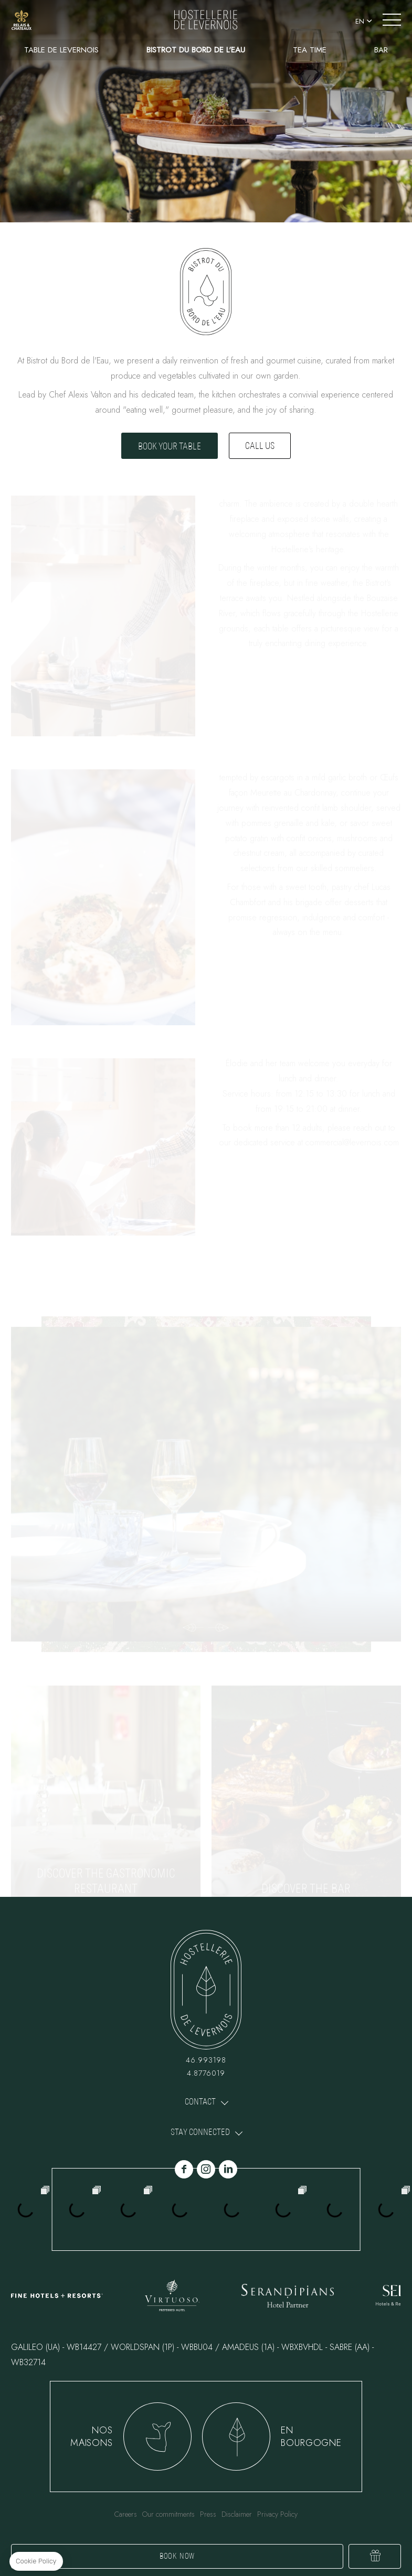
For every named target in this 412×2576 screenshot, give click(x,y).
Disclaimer (236, 2514)
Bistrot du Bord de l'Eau (195, 50)
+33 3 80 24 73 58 (49, 20)
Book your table (169, 446)
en (359, 21)
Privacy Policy (277, 2514)
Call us (259, 445)
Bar (381, 50)
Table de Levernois (61, 50)
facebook (184, 2169)
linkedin (228, 2169)
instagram (206, 2169)
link (21, 20)
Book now (177, 2556)
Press (208, 2514)
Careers (125, 2514)
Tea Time (309, 50)
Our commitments (168, 2514)
